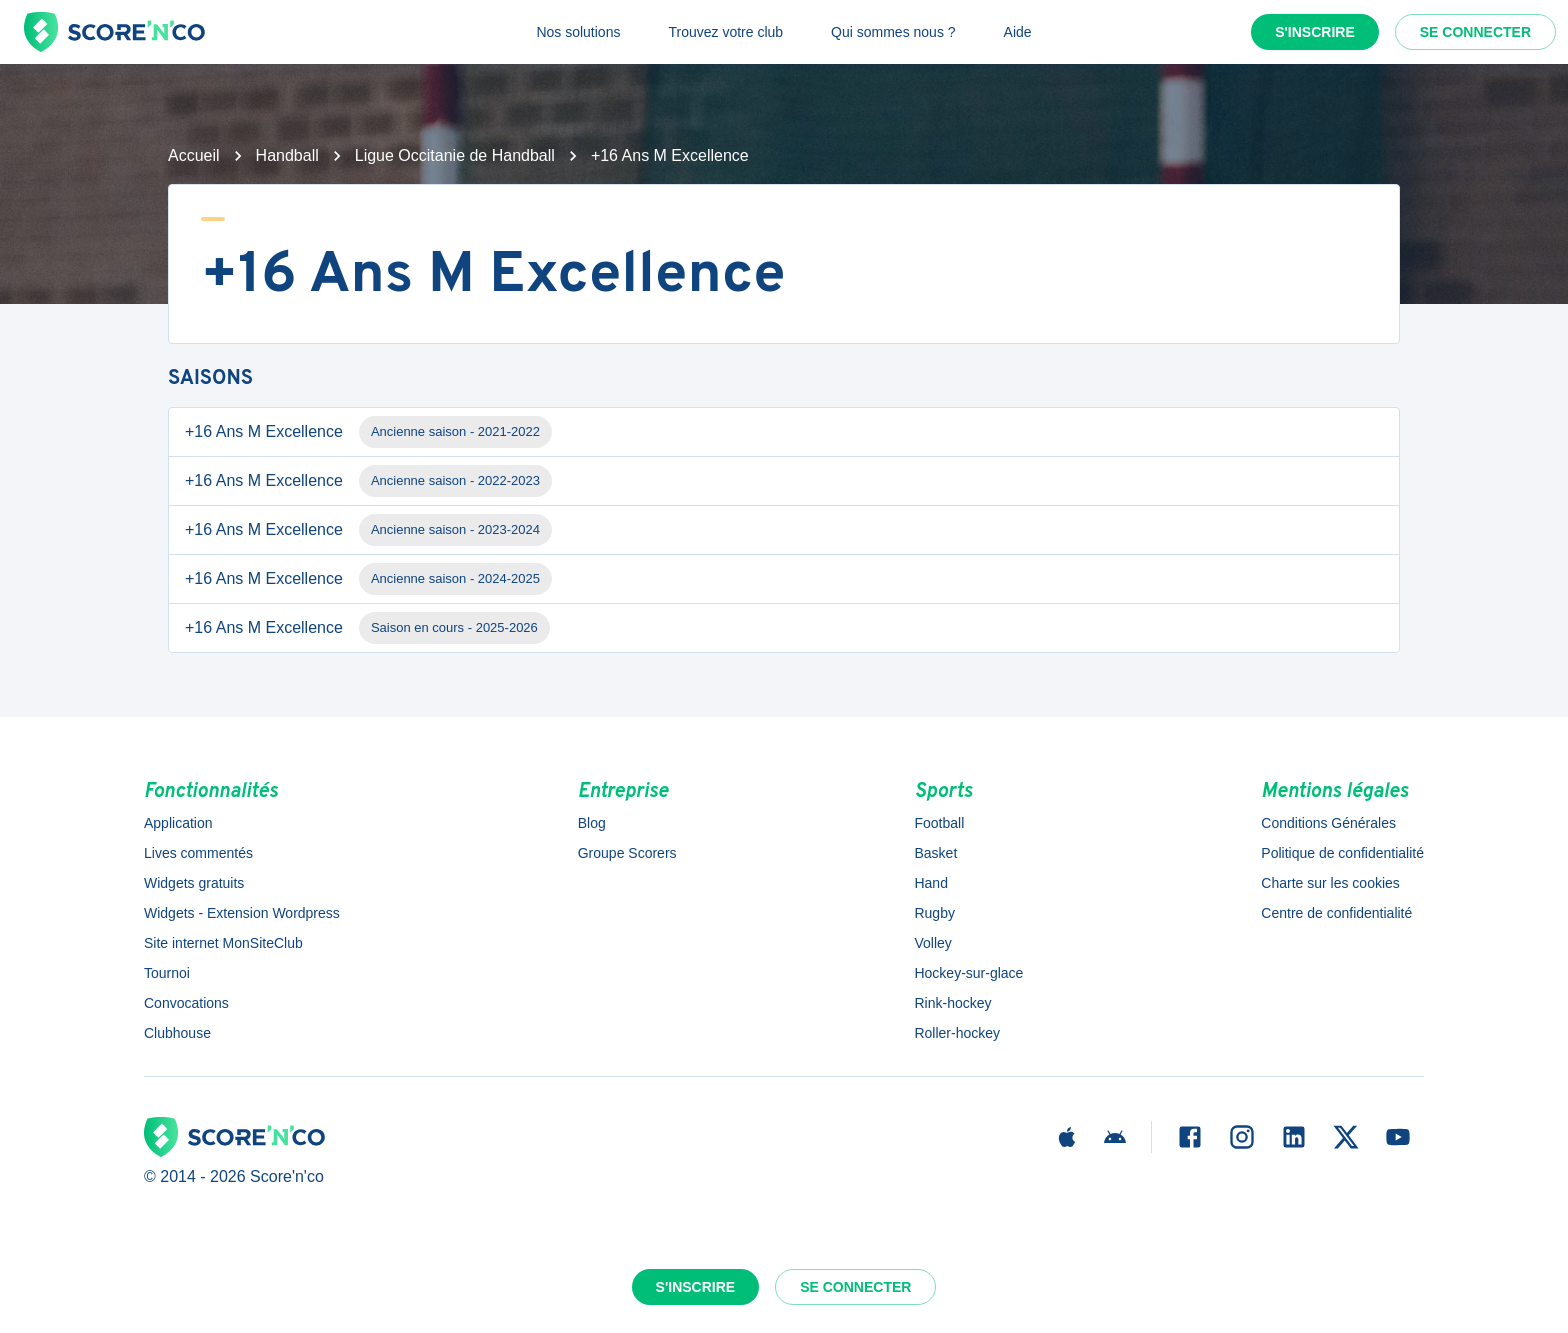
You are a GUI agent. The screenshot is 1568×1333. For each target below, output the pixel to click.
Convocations (186, 1003)
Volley (932, 943)
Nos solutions (578, 32)
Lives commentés (198, 853)
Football (939, 823)
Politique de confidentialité (1342, 853)
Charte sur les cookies (1330, 883)
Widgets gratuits (194, 883)
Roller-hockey (957, 1033)
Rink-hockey (952, 1003)
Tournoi (167, 973)
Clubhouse (177, 1033)
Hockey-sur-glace (968, 973)
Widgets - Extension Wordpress (242, 913)
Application (178, 823)
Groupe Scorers (627, 853)
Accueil (194, 155)
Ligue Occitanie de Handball (455, 155)
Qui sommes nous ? (893, 32)
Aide (1018, 32)
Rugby (934, 913)
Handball (287, 155)
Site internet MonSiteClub (223, 943)
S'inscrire (1315, 32)
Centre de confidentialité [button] (1336, 913)
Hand (930, 883)
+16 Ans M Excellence (368, 432)
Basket (935, 853)
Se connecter (1475, 32)
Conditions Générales (1328, 823)
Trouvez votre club (725, 32)
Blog (592, 823)
